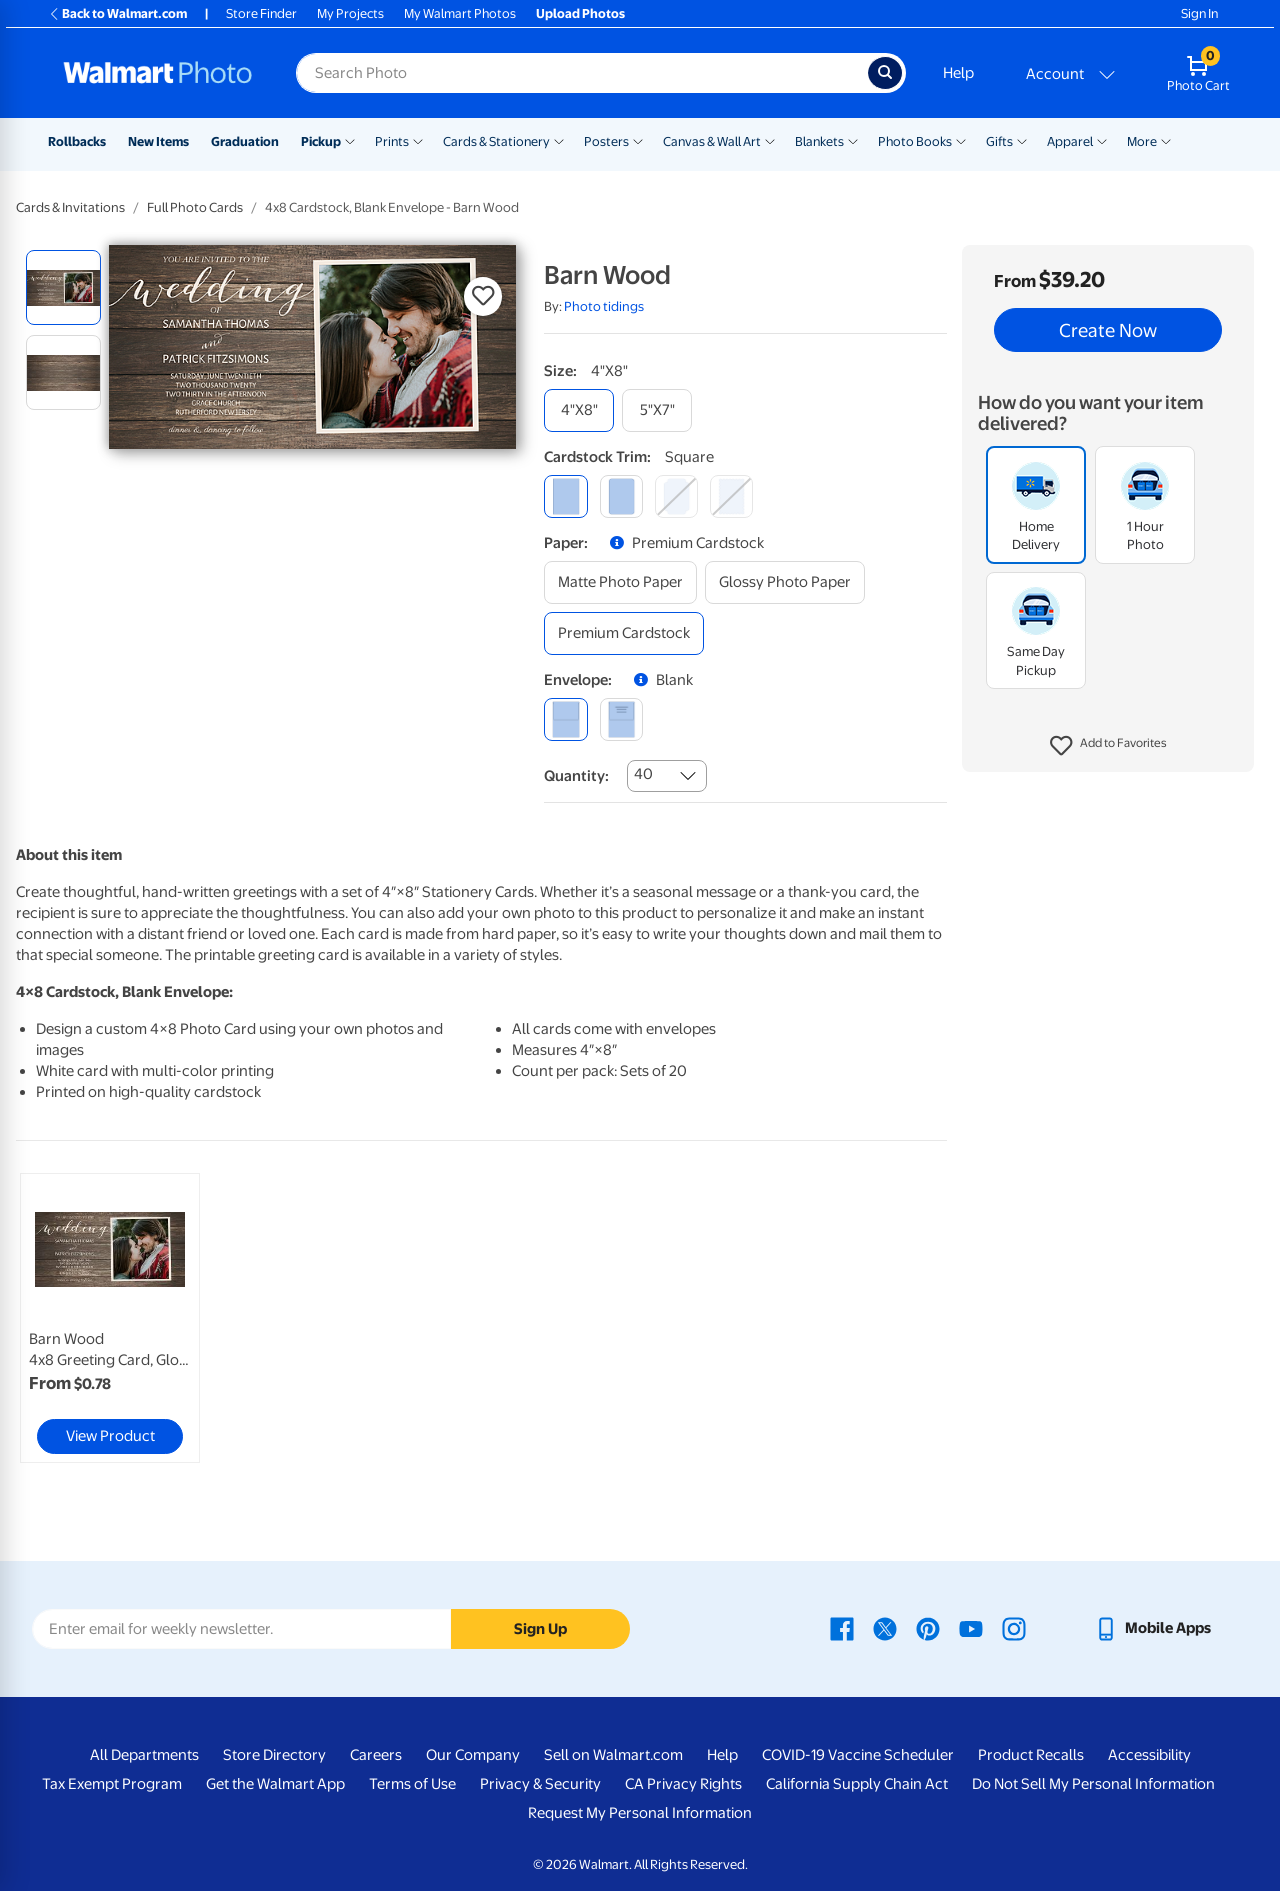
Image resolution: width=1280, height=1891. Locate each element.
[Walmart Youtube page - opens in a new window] (971, 1628)
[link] (110, 1318)
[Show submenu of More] (1166, 140)
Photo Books (915, 141)
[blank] (565, 719)
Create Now (1108, 330)
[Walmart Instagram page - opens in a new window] (1014, 1628)
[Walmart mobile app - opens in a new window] (1152, 1628)
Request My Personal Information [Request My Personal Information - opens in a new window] (640, 1813)
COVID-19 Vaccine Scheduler (858, 1755)
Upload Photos (580, 13)
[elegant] (676, 496)
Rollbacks (77, 141)
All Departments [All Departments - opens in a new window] (144, 1755)
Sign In (1199, 13)
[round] (621, 496)
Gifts (999, 141)
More (1142, 141)
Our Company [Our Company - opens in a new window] (473, 1755)
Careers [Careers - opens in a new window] (376, 1755)
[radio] (63, 287)
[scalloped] (731, 496)
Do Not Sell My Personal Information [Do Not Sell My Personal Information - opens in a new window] (1093, 1784)
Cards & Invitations (70, 207)
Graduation (245, 141)
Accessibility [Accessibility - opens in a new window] (1149, 1755)
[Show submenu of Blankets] (853, 140)
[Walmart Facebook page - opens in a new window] (842, 1628)
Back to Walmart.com (117, 13)
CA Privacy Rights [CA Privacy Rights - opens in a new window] (683, 1784)
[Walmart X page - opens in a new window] (885, 1628)
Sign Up (540, 1629)
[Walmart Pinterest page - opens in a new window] (928, 1628)
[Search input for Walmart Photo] (582, 73)
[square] (565, 496)
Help (958, 73)
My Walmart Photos (460, 13)
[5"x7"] (657, 410)
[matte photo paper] (620, 582)
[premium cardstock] (624, 633)
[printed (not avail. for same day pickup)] (621, 719)
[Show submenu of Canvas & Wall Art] (770, 140)
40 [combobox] (643, 774)
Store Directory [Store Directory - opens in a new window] (274, 1755)
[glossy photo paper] (785, 582)
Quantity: (576, 776)
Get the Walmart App (275, 1784)
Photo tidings (604, 306)
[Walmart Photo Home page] (158, 73)
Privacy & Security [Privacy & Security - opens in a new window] (540, 1784)
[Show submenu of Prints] (418, 140)
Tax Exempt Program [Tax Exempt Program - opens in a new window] (112, 1784)
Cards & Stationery (496, 141)
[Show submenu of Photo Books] (961, 140)
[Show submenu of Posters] (638, 140)
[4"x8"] (579, 410)
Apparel (1070, 141)
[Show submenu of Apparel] (1102, 140)
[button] (1108, 746)
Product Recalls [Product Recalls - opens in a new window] (1031, 1755)
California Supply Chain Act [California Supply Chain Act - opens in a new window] (857, 1784)
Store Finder (261, 13)
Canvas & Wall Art (712, 141)
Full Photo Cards (195, 207)
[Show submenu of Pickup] (350, 140)
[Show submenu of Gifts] (1022, 140)
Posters (606, 141)
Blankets (819, 141)
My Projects (350, 13)
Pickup (321, 141)
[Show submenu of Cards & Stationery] (559, 140)
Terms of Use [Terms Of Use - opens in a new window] (412, 1784)
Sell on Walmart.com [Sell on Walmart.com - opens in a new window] (613, 1755)
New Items (158, 141)
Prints (392, 141)
